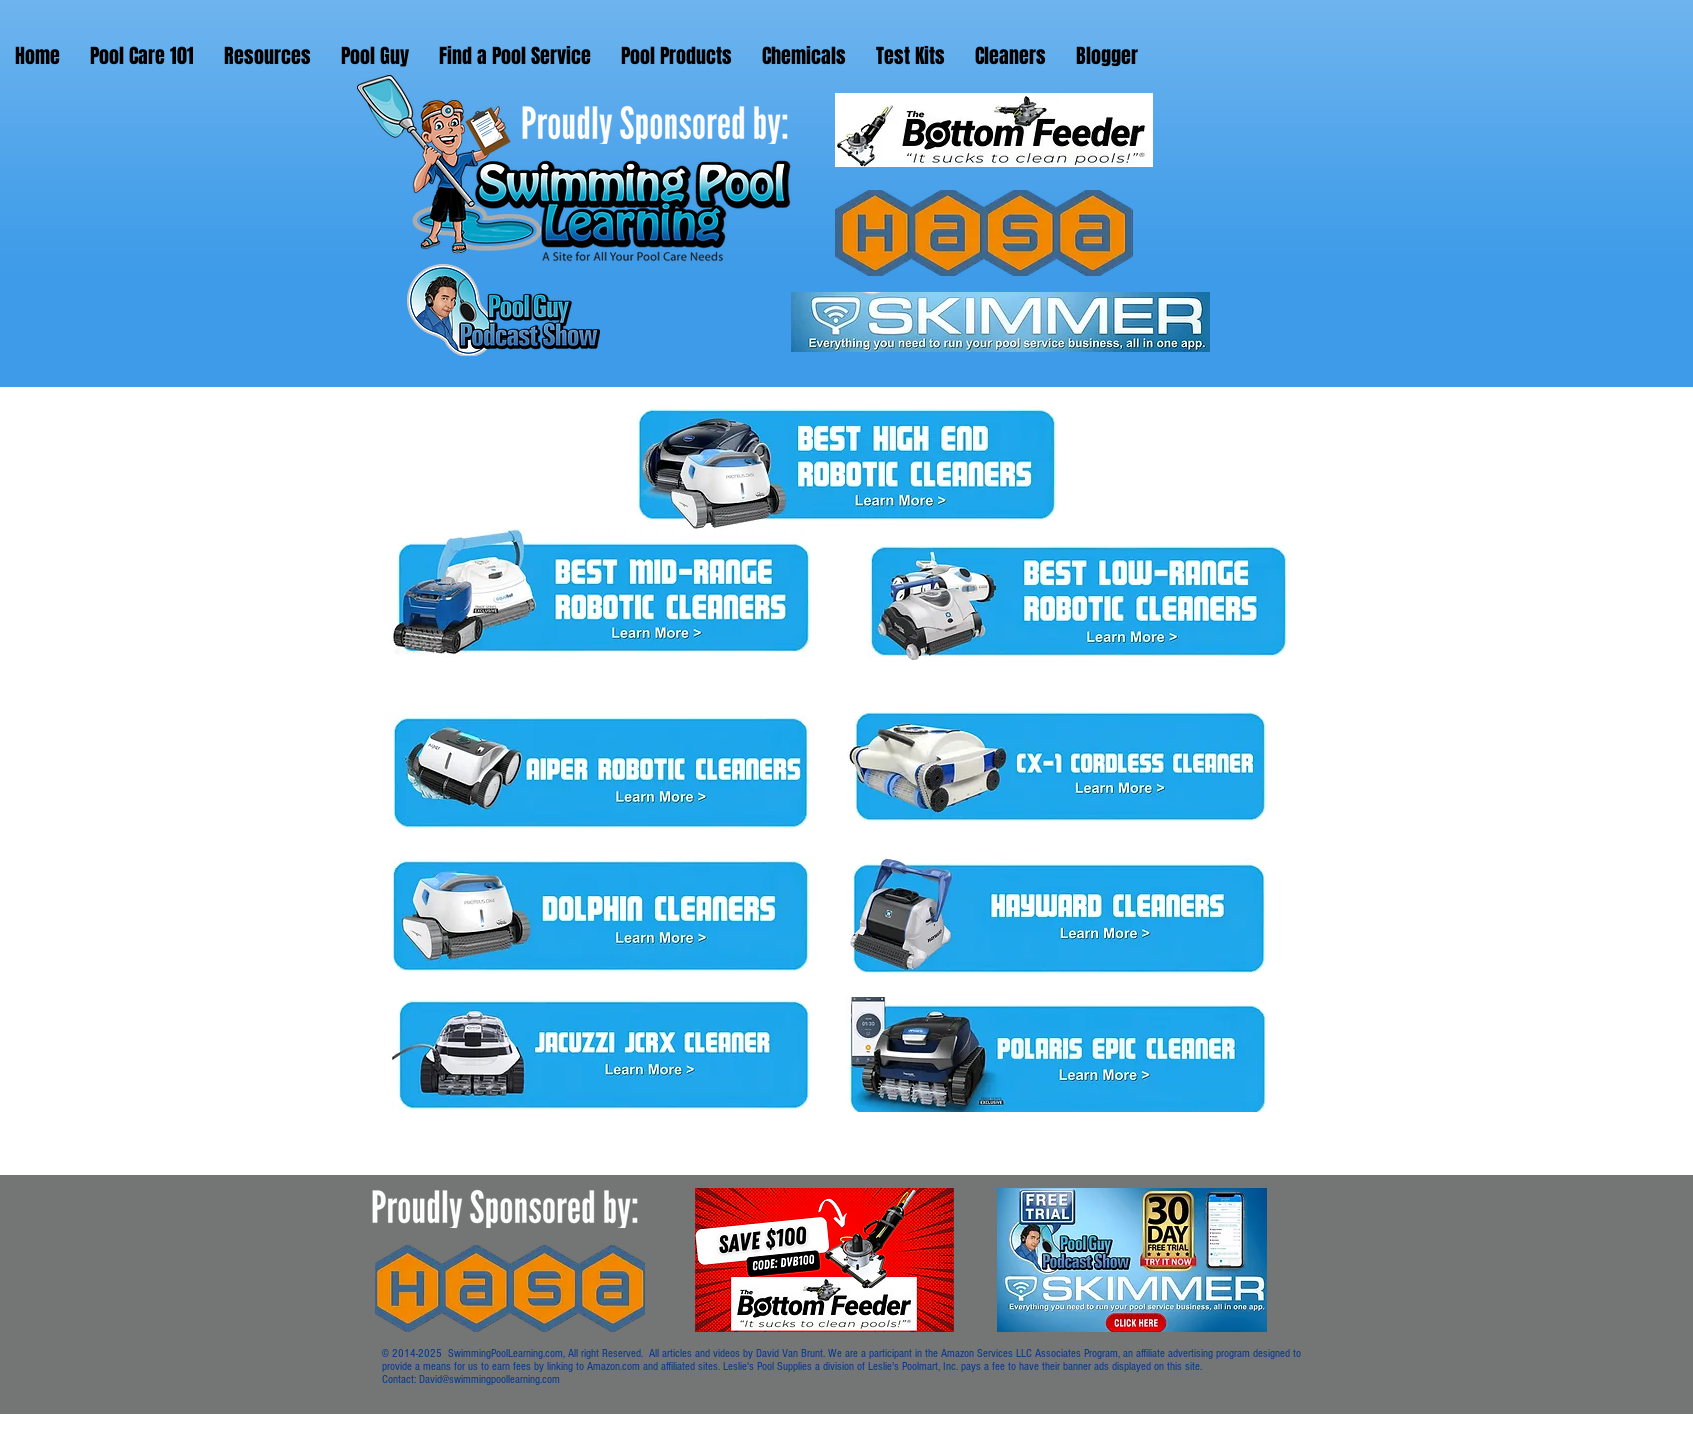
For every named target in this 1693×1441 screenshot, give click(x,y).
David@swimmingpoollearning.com (489, 1379)
